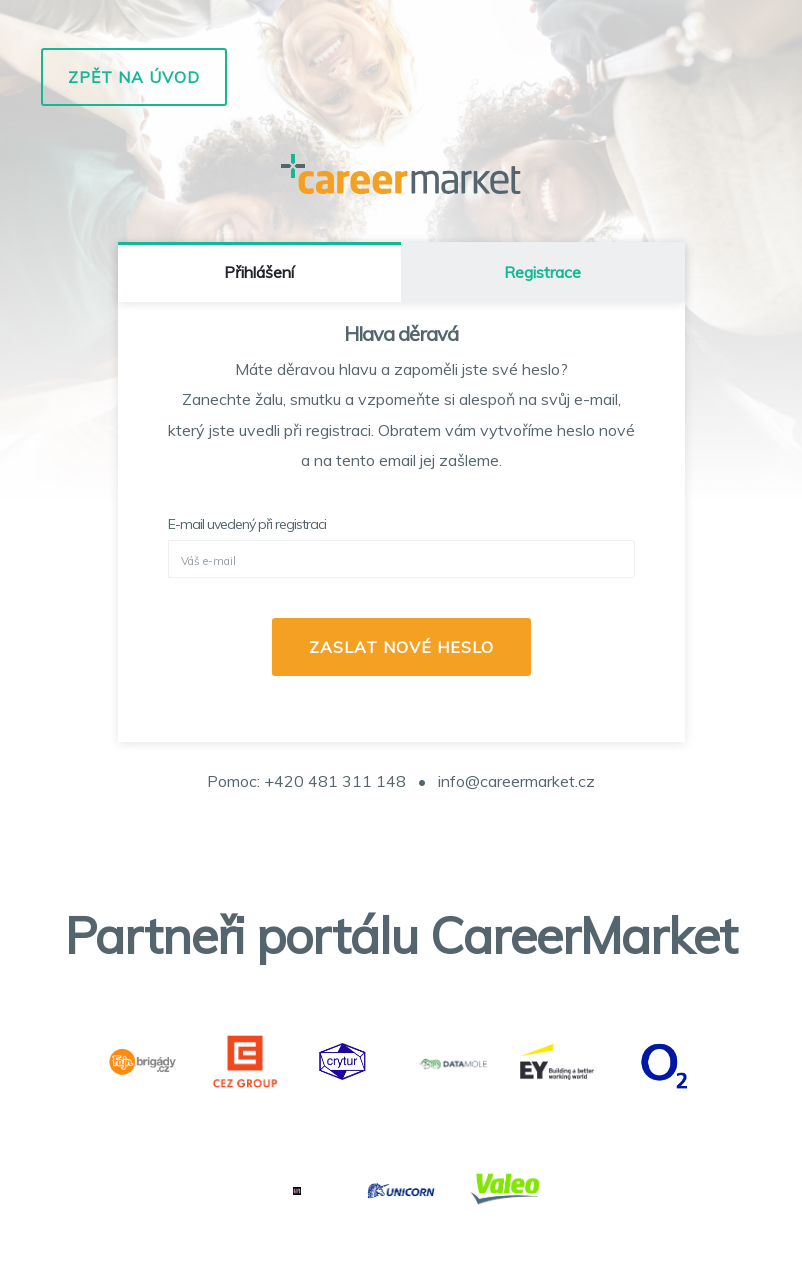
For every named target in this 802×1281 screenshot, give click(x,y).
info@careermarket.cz (516, 781)
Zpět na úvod (134, 77)
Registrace (542, 272)
